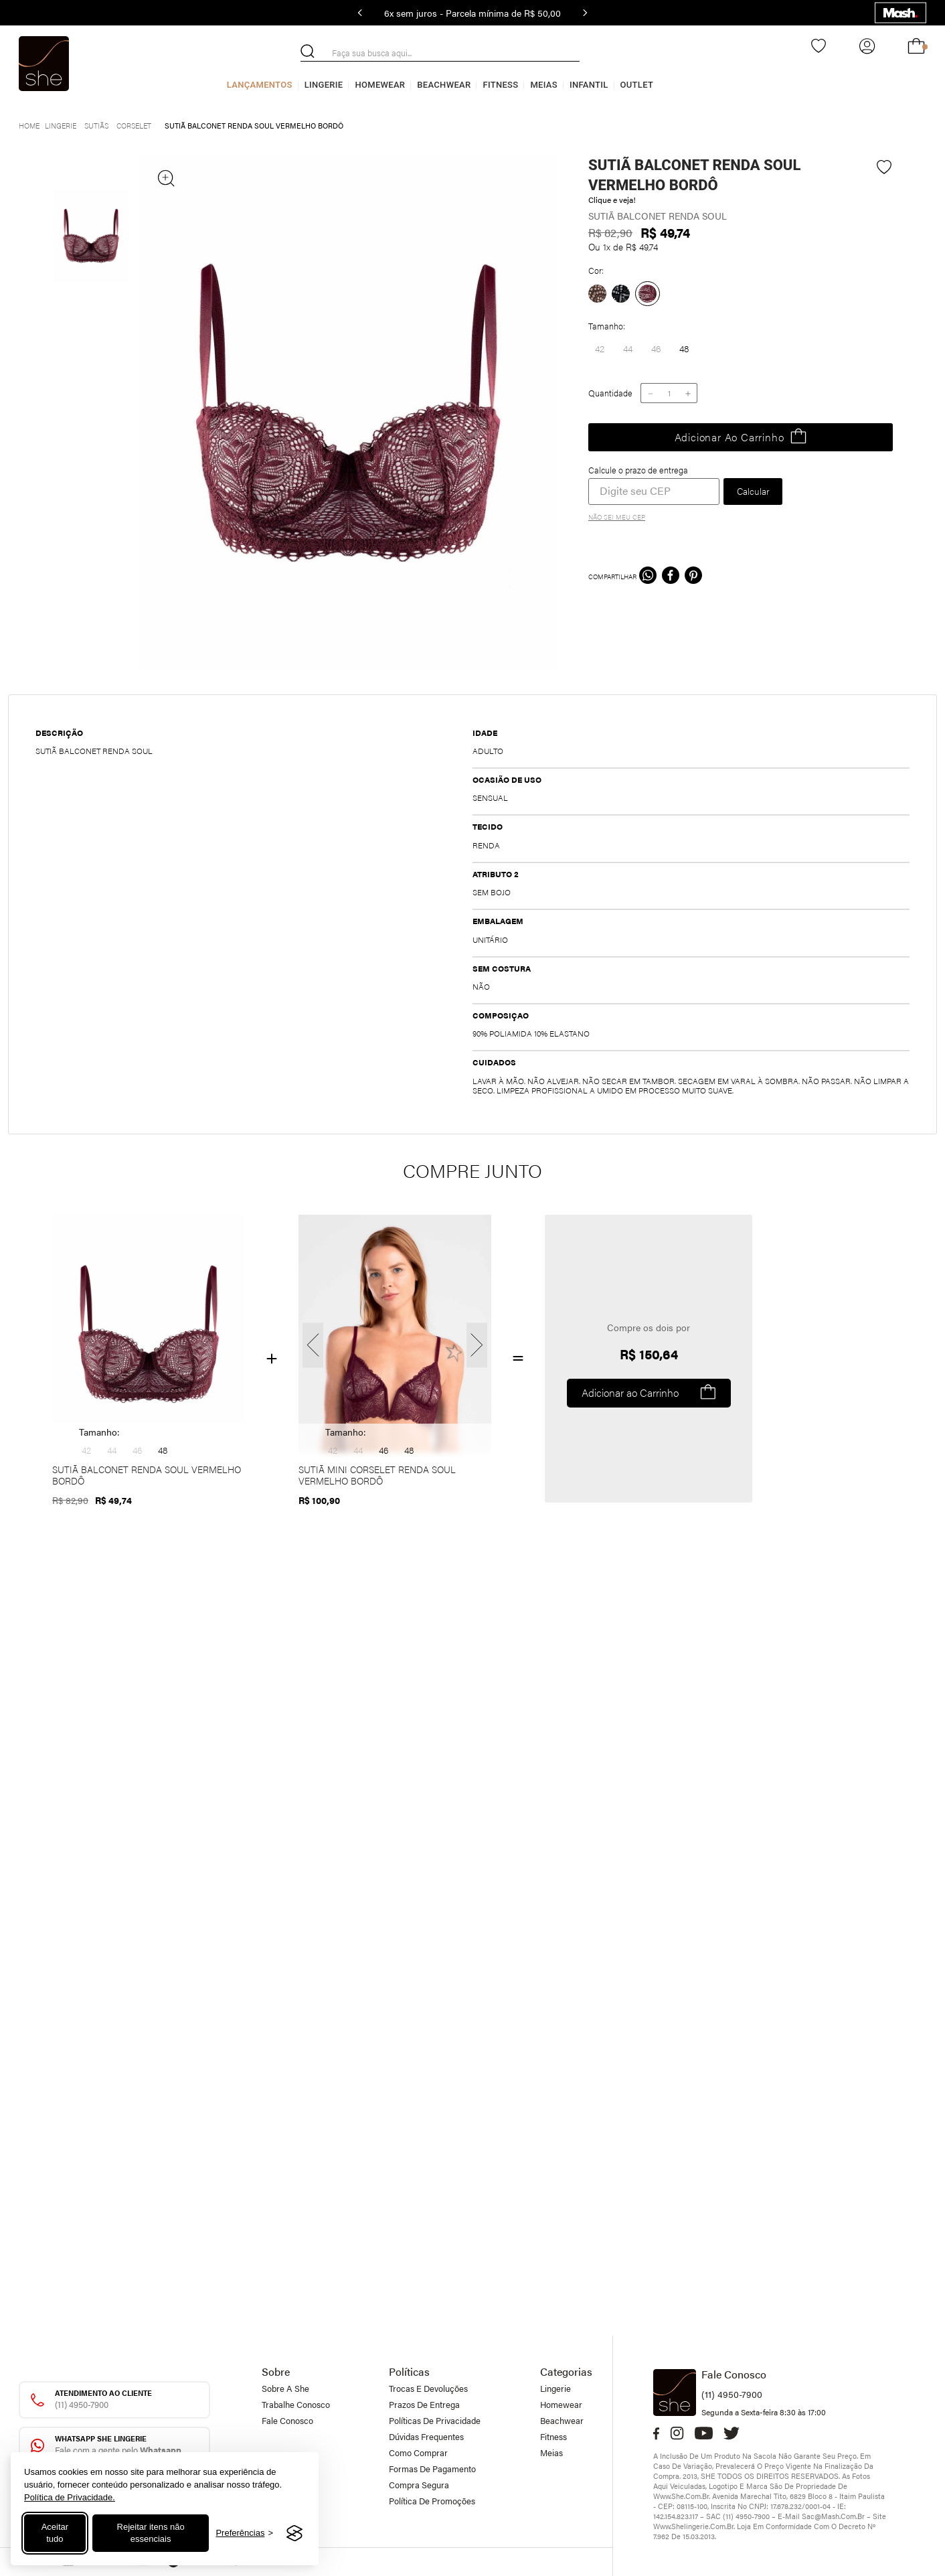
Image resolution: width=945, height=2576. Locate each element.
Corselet (133, 125)
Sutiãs (96, 125)
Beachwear (443, 85)
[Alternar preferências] (244, 2533)
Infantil (589, 85)
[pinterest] (693, 576)
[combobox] (440, 53)
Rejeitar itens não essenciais (151, 2533)
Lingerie (324, 85)
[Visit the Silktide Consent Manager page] (294, 2533)
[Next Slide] (585, 12)
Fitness (500, 85)
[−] (649, 393)
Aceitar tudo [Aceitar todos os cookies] (54, 2533)
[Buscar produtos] (307, 51)
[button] (599, 348)
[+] (688, 393)
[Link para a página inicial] (29, 124)
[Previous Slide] (360, 12)
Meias (543, 85)
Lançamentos (259, 85)
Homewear (380, 85)
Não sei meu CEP (616, 517)
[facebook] (671, 576)
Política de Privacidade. (69, 2497)
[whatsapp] (648, 576)
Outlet (637, 85)
